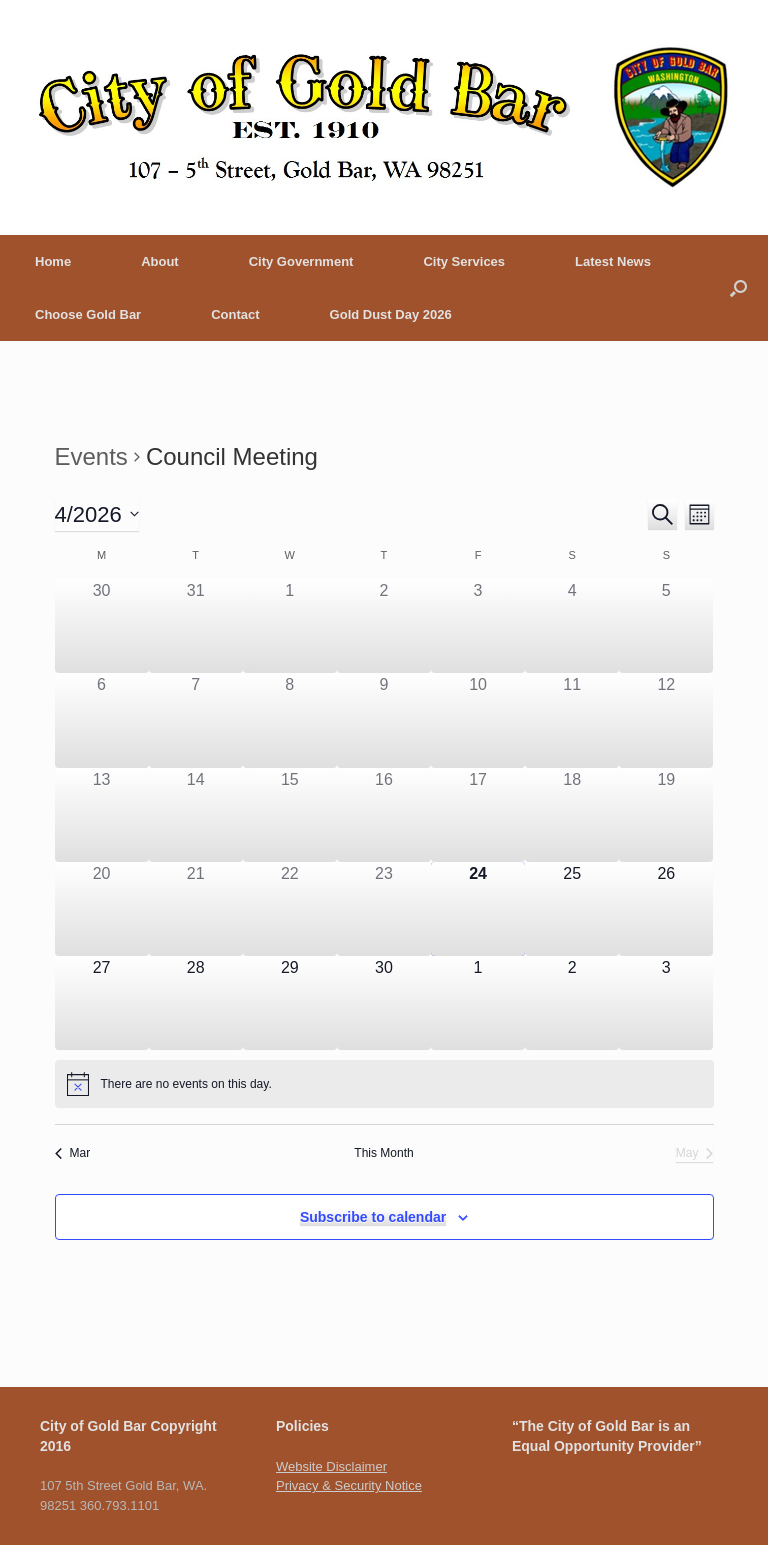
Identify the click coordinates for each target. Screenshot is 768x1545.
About (160, 261)
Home (53, 261)
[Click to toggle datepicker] (97, 514)
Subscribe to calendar (373, 1217)
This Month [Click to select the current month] (383, 1153)
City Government (301, 261)
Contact (235, 314)
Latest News (613, 261)
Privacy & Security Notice (349, 1485)
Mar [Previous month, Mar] (73, 1153)
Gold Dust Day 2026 (391, 314)
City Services (464, 261)
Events (91, 456)
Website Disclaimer (331, 1466)
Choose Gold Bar (88, 314)
